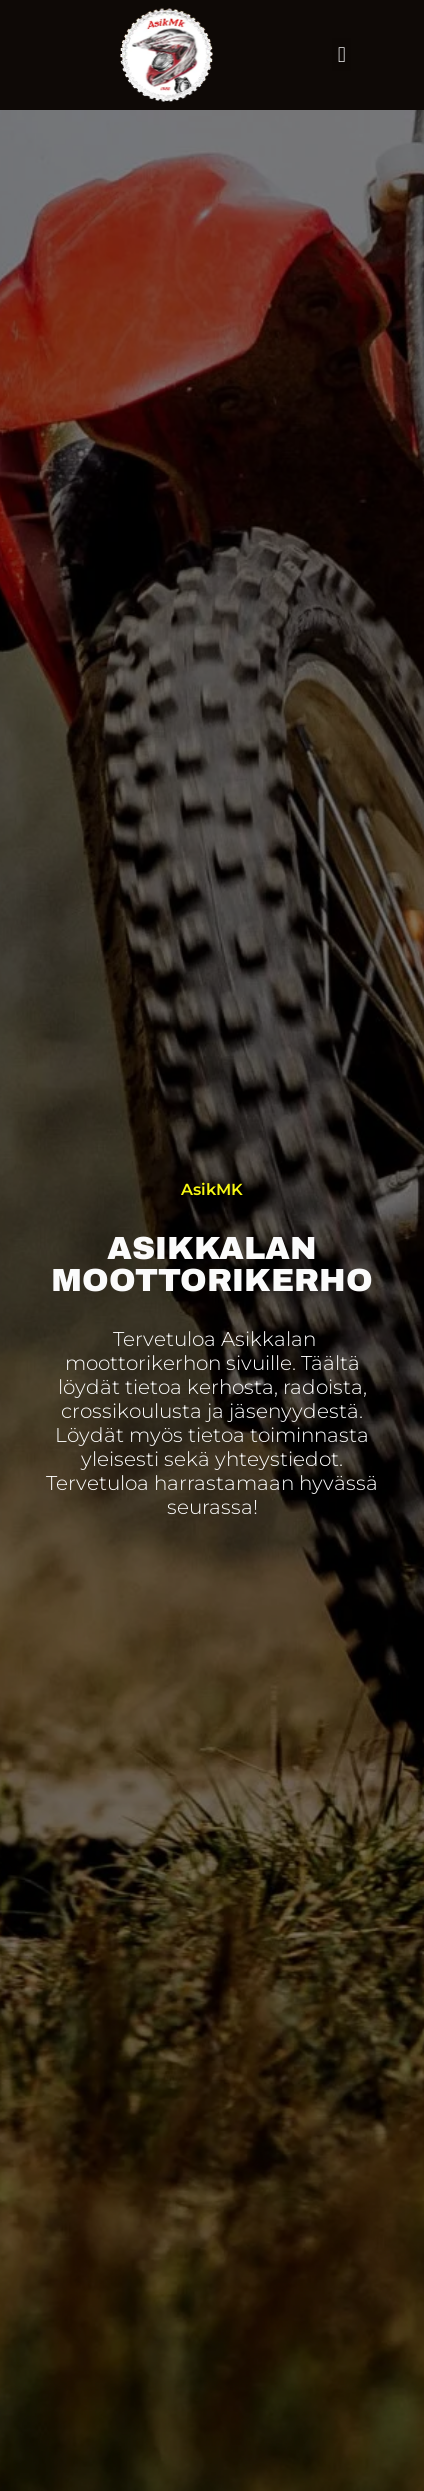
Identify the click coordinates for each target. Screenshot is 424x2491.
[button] (341, 54)
